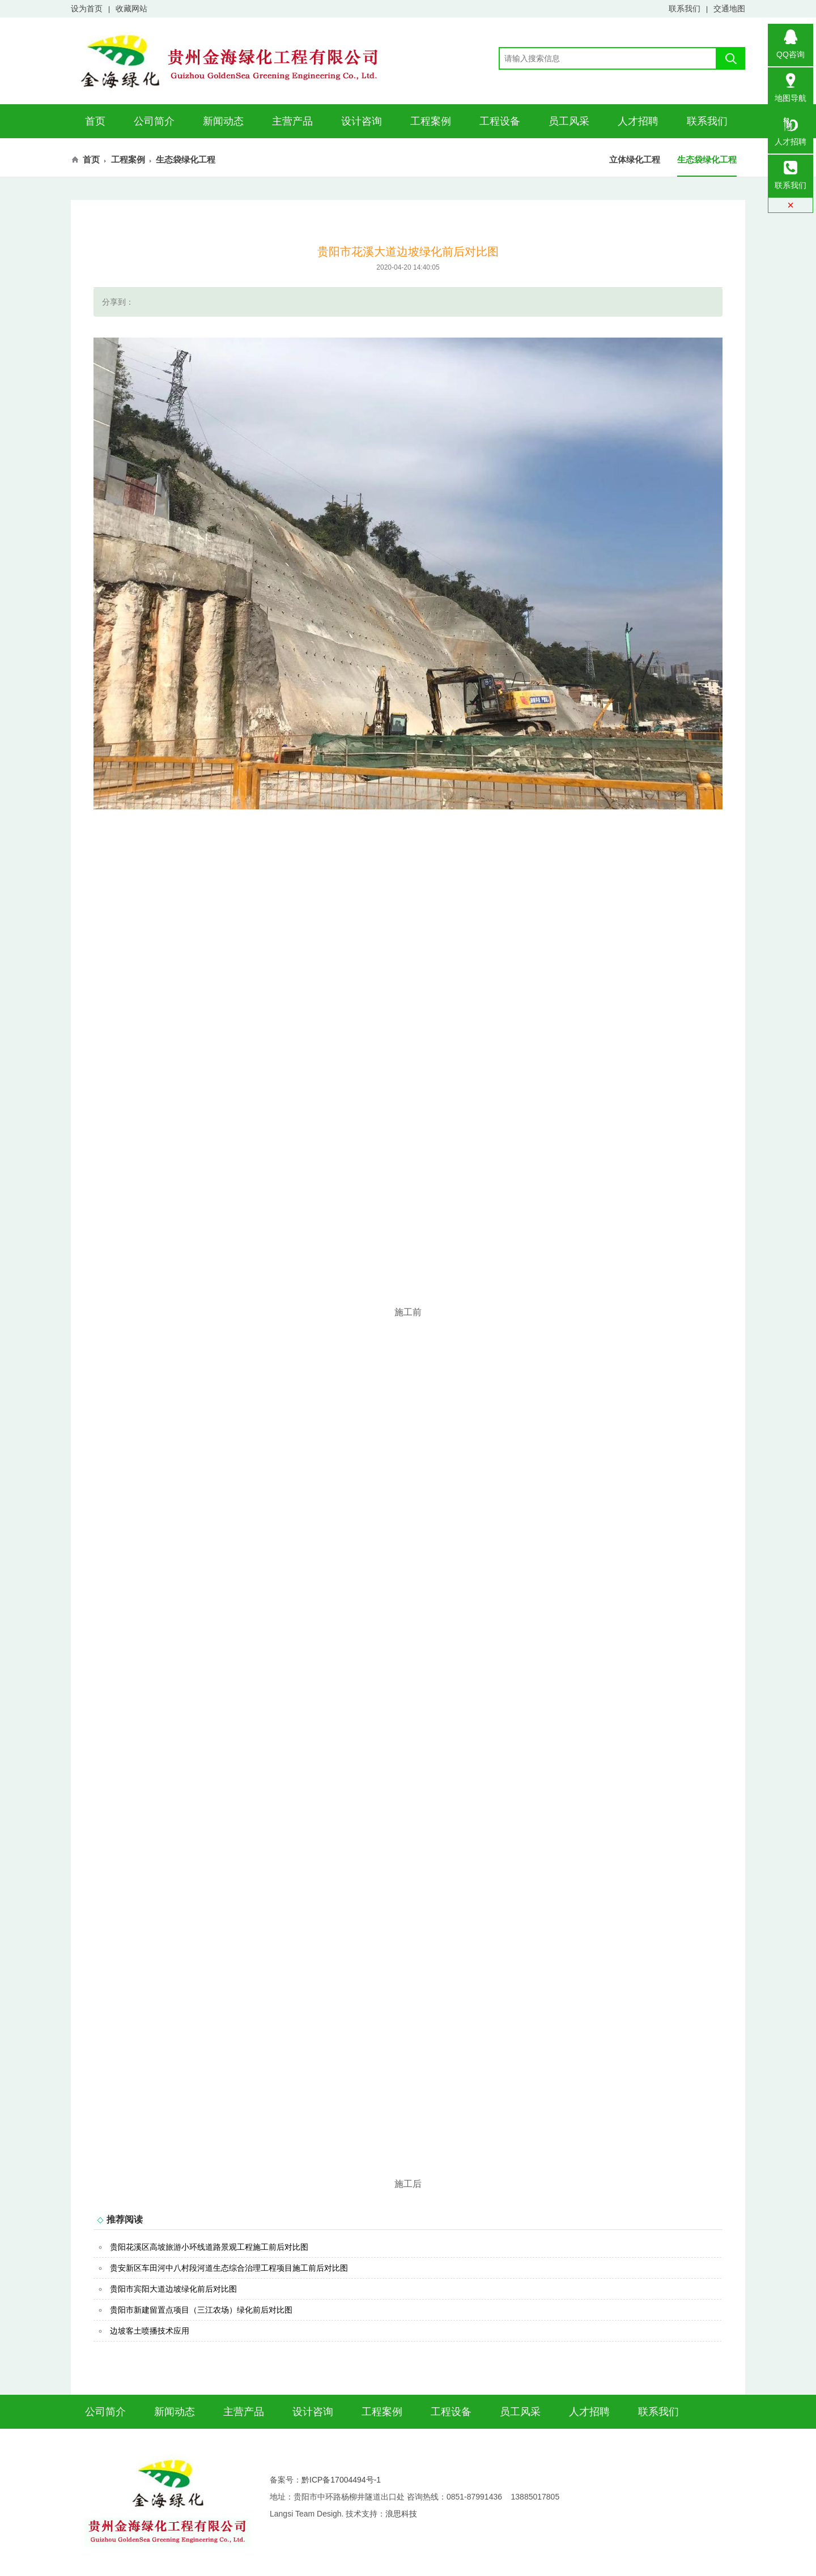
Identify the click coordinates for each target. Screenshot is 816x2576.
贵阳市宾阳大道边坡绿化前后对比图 (173, 2288)
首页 (95, 121)
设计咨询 (361, 121)
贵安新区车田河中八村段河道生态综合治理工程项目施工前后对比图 (229, 2267)
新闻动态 (223, 121)
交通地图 (729, 8)
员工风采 (569, 121)
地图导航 (790, 85)
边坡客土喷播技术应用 (149, 2330)
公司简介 (154, 121)
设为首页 (87, 8)
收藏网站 (131, 8)
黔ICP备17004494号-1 (341, 2479)
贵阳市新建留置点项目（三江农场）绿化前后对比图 (201, 2309)
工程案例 (430, 121)
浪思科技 (401, 2513)
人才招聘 (638, 121)
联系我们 (684, 8)
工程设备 (499, 121)
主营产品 (292, 121)
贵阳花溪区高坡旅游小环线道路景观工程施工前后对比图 (209, 2246)
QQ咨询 (790, 41)
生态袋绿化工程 (707, 159)
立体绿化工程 (634, 159)
